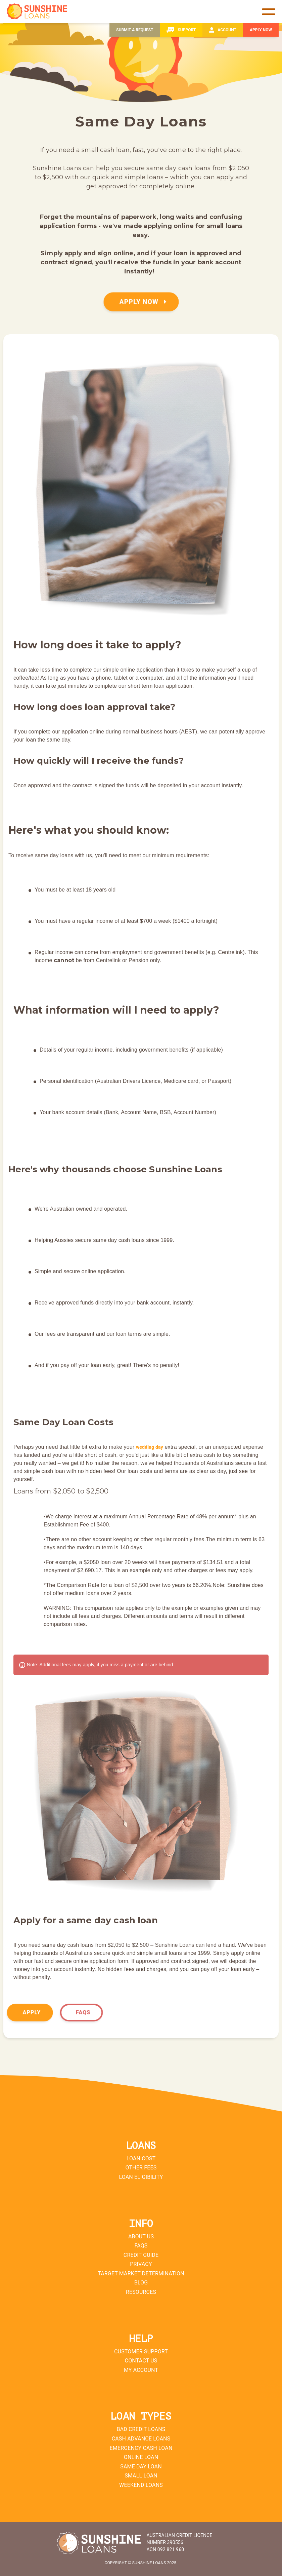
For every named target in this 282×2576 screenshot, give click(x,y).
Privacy (141, 2264)
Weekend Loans (141, 2485)
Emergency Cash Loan (141, 2448)
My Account (141, 2370)
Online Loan (141, 2457)
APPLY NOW (143, 301)
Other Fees (141, 2167)
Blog (141, 2282)
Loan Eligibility (141, 2177)
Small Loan (141, 2475)
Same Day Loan (140, 2466)
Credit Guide (141, 2255)
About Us (141, 2236)
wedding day (149, 1447)
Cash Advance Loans (141, 2438)
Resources (141, 2292)
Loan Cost (141, 2158)
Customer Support (141, 2351)
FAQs (83, 2012)
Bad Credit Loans (141, 2429)
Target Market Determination (141, 2273)
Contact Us (141, 2360)
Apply (32, 2012)
